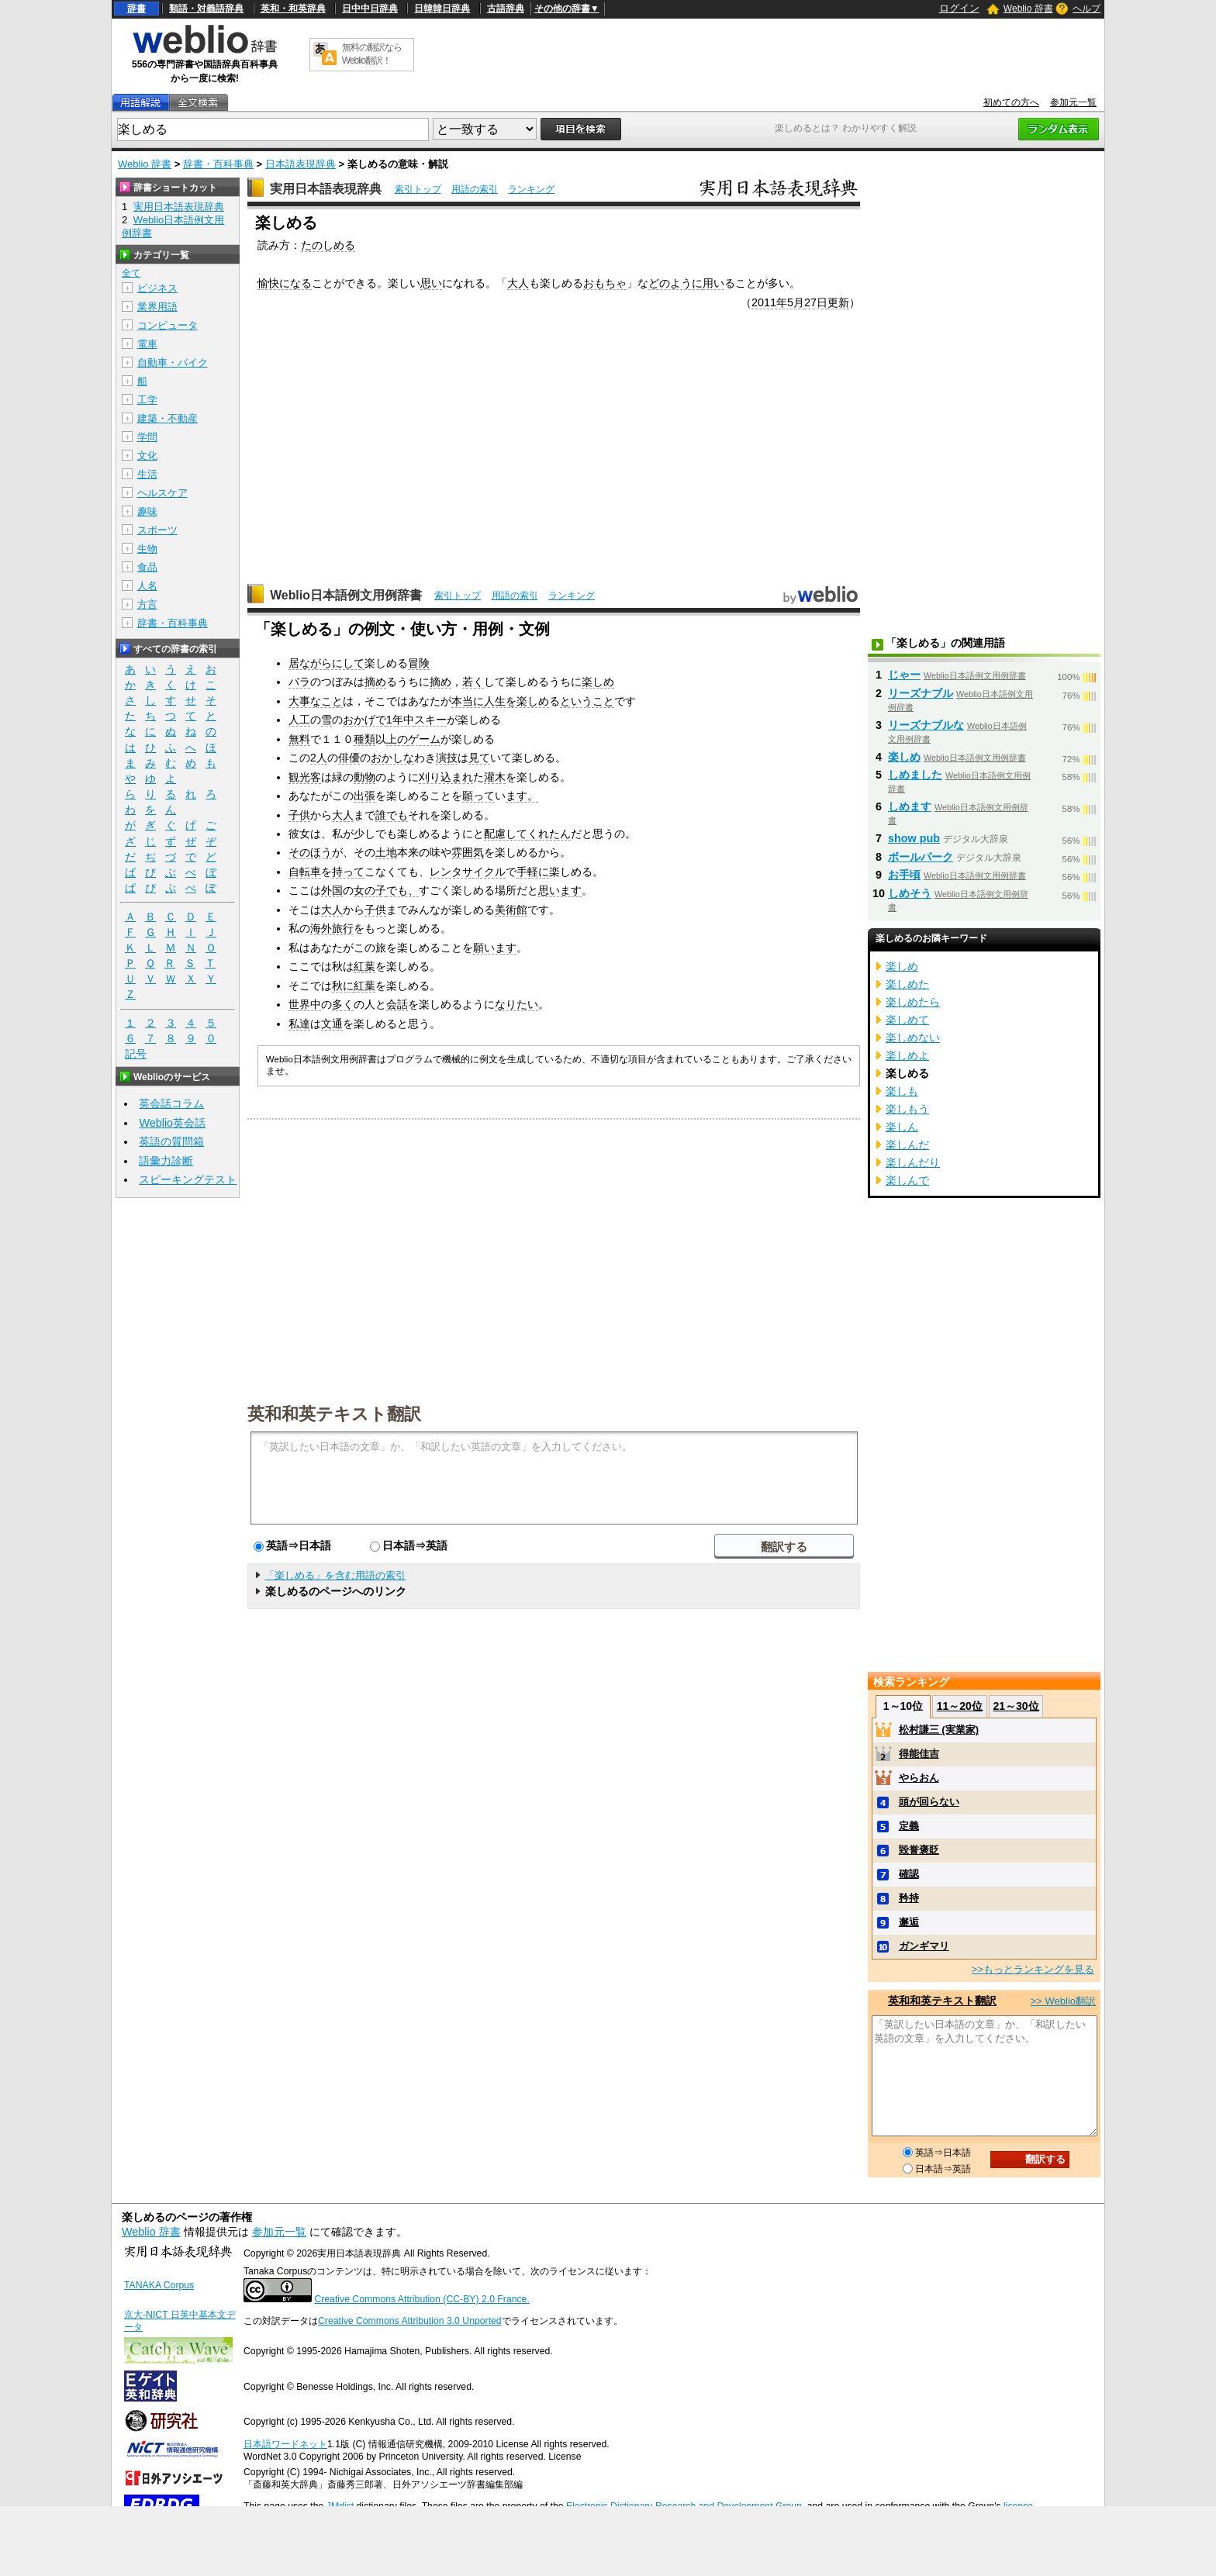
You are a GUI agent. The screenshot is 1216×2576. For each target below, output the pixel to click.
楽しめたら (913, 1002)
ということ (587, 701)
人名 (147, 586)
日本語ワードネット (285, 2444)
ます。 (522, 795)
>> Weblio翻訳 (1063, 2001)
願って (478, 795)
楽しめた (907, 984)
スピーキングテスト (188, 1179)
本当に (467, 701)
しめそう (909, 893)
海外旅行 (332, 928)
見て (479, 757)
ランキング (531, 189)
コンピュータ (167, 325)
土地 (386, 852)
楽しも (902, 1091)
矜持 (909, 1898)
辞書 (136, 8)
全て (131, 273)
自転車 (304, 871)
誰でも (391, 815)
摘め (375, 681)
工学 (147, 400)
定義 (909, 1826)
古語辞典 (505, 8)
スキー (430, 719)
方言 (147, 604)
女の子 (370, 890)
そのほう (310, 852)
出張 (364, 795)
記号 (136, 1054)
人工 (299, 719)
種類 (364, 739)
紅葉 (364, 966)
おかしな (392, 757)
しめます (909, 806)
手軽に (532, 871)
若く (473, 681)
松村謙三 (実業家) (939, 1729)
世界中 (304, 1004)
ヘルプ (1086, 8)
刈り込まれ (446, 777)
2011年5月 (777, 302)
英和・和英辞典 (293, 8)
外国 (332, 890)
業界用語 (157, 307)
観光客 (304, 777)
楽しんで (907, 1180)
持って (348, 871)
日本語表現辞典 (300, 164)
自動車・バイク (172, 362)
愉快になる (284, 283)
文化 (147, 455)
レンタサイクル (468, 871)
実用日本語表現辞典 (326, 188)
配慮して (505, 833)
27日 (815, 302)
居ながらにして (326, 663)
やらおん (919, 1778)
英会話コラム (171, 1103)
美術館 (511, 909)
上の (397, 739)
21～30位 (1015, 1706)
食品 (147, 567)
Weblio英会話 (172, 1123)
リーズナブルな (926, 725)
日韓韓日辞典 (442, 8)
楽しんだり (913, 1162)
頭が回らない (929, 1802)
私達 (299, 1023)
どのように (675, 283)
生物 (147, 548)
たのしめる (328, 245)
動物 (364, 777)
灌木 (495, 777)
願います (494, 947)
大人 (518, 283)
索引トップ (418, 189)
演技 (447, 757)
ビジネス (157, 288)
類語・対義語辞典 (206, 8)
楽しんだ (907, 1144)
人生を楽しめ (516, 701)
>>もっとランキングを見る (1033, 1969)
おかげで (364, 719)
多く (343, 1004)
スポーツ (157, 530)
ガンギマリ (924, 1946)
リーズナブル (920, 693)
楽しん (902, 1127)
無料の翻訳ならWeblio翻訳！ (372, 54)
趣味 (147, 511)
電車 (147, 344)
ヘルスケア (162, 493)
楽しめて (907, 1019)
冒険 (419, 663)
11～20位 (960, 1706)
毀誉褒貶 (919, 1850)
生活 (147, 474)
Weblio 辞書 (1028, 8)
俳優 (349, 757)
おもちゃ (605, 283)
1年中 (400, 719)
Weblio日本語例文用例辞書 (346, 595)
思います (560, 890)
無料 (299, 739)
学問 (147, 437)
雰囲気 (467, 852)
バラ (299, 681)
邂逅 (909, 1922)
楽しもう (907, 1109)
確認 (909, 1874)
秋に (343, 985)
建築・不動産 (167, 418)
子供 (299, 815)
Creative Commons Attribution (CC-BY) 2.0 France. (421, 2299)
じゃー (904, 674)
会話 (397, 1004)
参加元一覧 (1073, 102)
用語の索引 (474, 189)
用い (713, 283)
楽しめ (598, 681)
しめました (915, 774)
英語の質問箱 (171, 1141)
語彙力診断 (166, 1161)
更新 (838, 302)
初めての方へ (1011, 102)
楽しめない (913, 1037)
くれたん (549, 833)
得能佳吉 (919, 1753)
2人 (318, 757)
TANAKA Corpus (159, 2285)
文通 (332, 1023)
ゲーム (424, 739)
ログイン (959, 8)
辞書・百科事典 (218, 164)
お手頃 (904, 874)
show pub (914, 838)
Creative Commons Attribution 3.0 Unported (410, 2320)
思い (431, 283)
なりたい (516, 1004)
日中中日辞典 (370, 8)
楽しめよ (907, 1055)
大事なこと (315, 701)
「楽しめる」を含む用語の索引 (335, 1575)
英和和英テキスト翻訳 (334, 1412)
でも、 (402, 890)
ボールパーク (920, 857)
